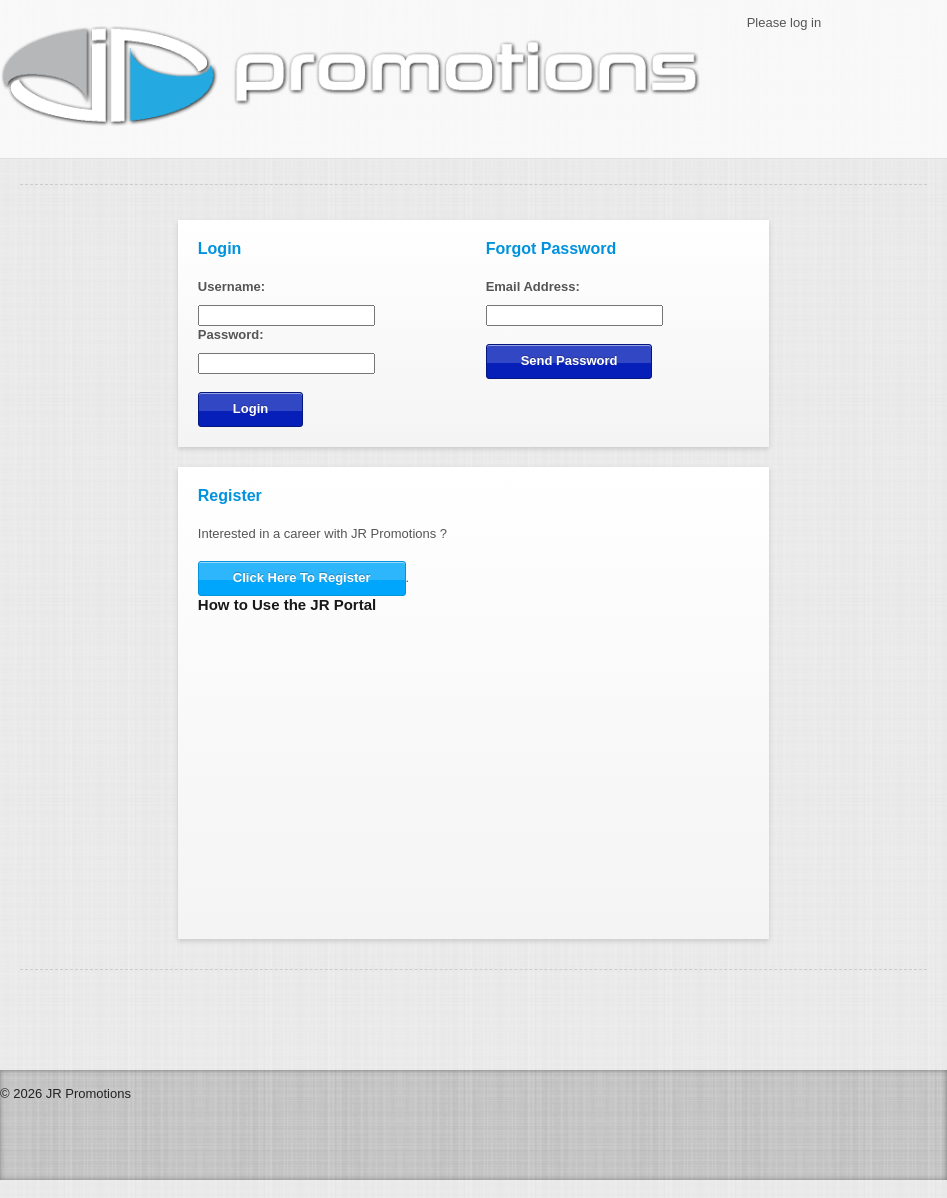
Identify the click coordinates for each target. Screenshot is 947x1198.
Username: (231, 286)
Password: (231, 334)
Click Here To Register (302, 577)
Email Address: (533, 286)
